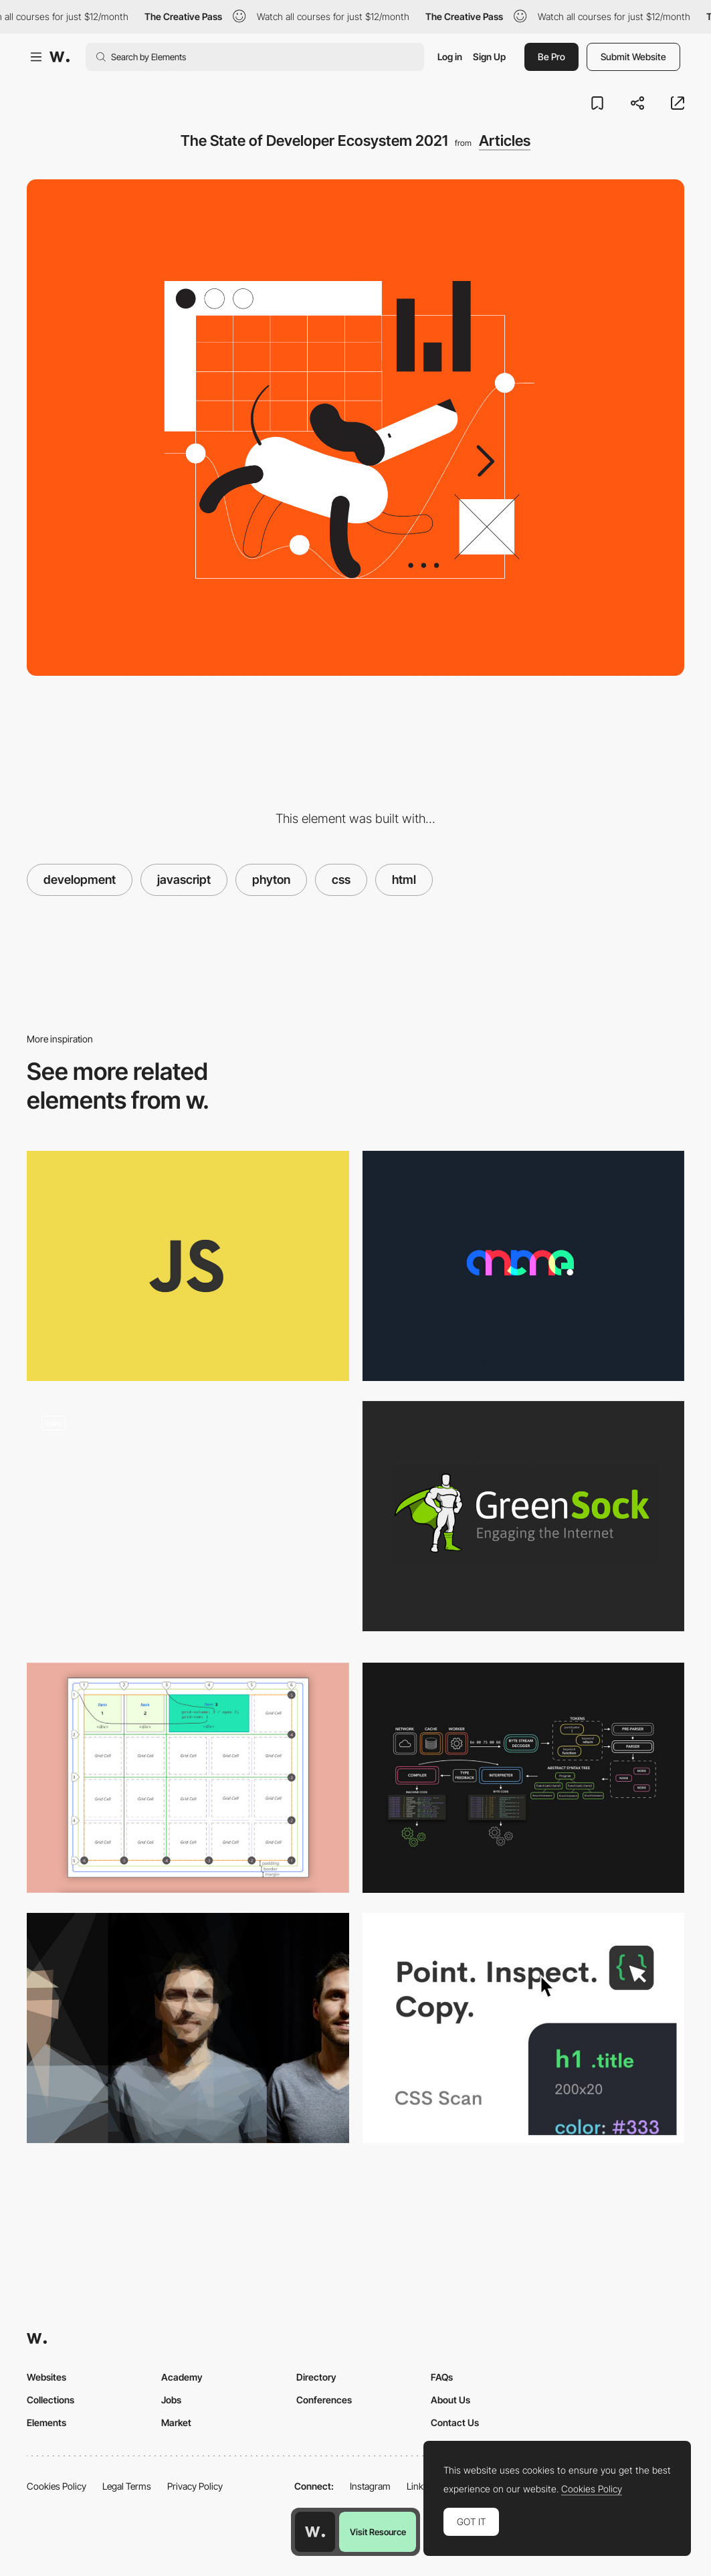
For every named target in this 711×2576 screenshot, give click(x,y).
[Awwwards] (59, 57)
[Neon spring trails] (188, 1522)
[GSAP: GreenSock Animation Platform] (524, 1516)
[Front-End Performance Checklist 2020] (188, 2028)
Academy (182, 2377)
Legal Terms (126, 2486)
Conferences (324, 2399)
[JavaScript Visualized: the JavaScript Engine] (524, 1778)
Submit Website (633, 56)
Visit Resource (378, 2531)
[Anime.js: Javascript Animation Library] (524, 1266)
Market (176, 2422)
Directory (316, 2377)
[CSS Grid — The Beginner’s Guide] (188, 1778)
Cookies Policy (56, 2486)
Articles (504, 140)
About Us (450, 2399)
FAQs (442, 2377)
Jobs (171, 2399)
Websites (46, 2377)
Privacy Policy (195, 2486)
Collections (50, 2399)
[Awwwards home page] (315, 2532)
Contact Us (455, 2422)
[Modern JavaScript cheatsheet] (188, 1266)
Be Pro (551, 56)
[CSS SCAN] (524, 2028)
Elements (46, 2422)
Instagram (370, 2486)
